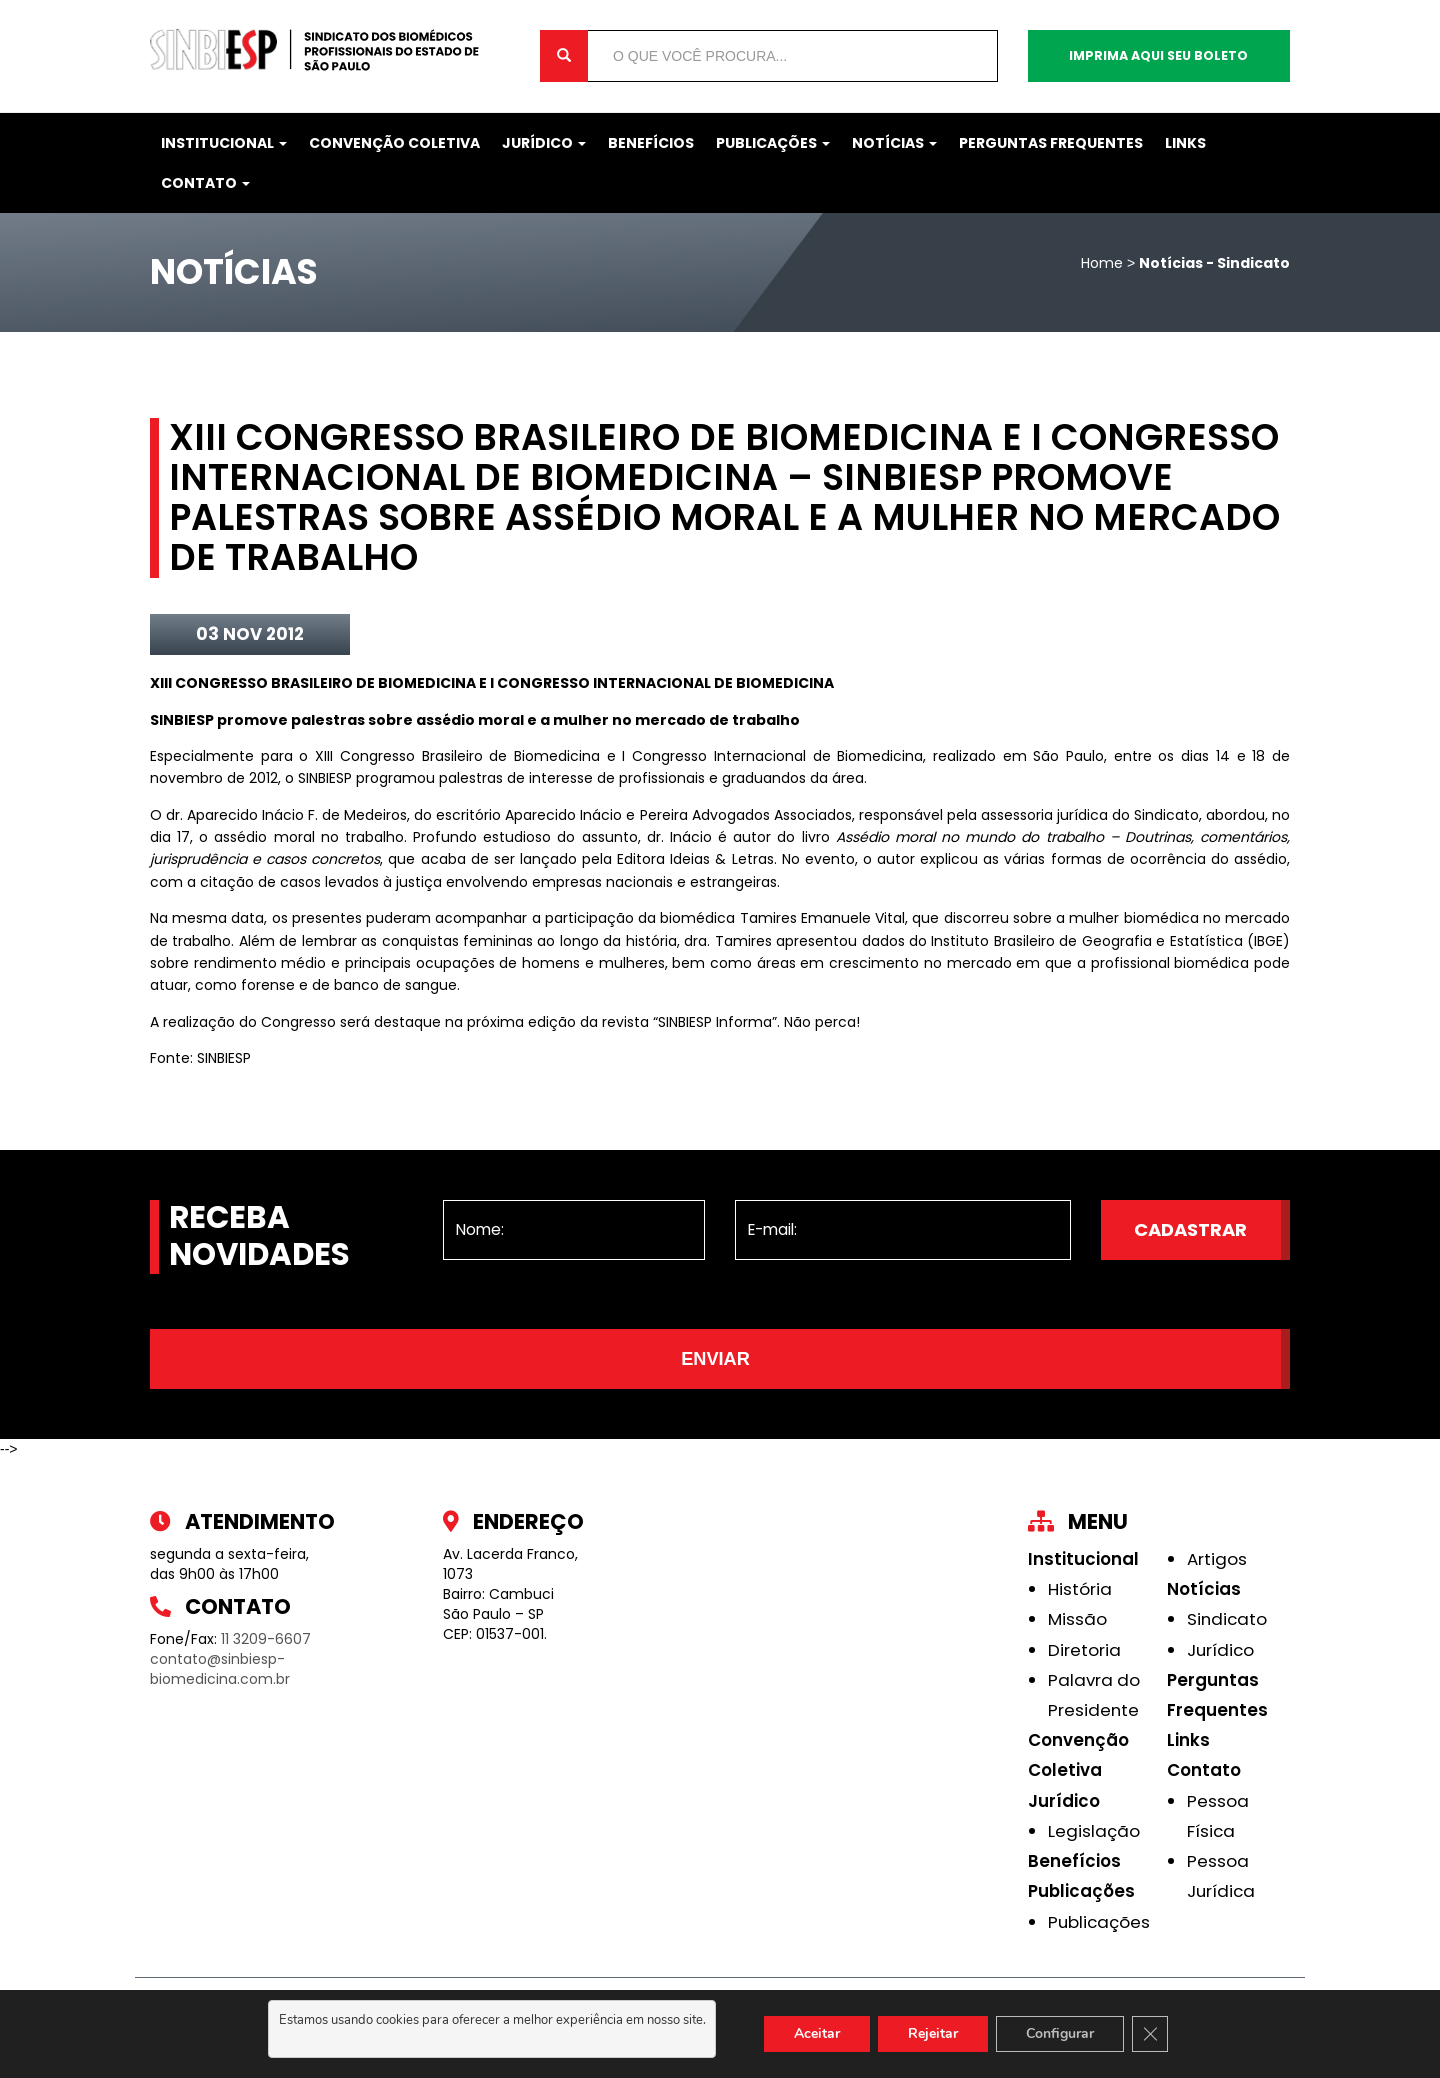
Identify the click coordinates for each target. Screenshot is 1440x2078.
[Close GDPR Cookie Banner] (1150, 2034)
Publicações (773, 143)
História (1080, 1589)
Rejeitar (933, 2033)
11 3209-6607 (266, 1639)
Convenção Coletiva (394, 143)
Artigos (1217, 1559)
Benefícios (651, 143)
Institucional (224, 143)
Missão (1077, 1619)
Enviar (715, 1359)
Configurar (1060, 2033)
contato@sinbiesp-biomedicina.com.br (220, 1669)
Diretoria (1084, 1650)
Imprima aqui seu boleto (1158, 55)
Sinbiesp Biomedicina (330, 50)
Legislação (1094, 1831)
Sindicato (1227, 1619)
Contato (205, 183)
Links (1185, 143)
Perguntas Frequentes (1051, 143)
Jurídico (544, 143)
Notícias (894, 143)
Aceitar (817, 2033)
